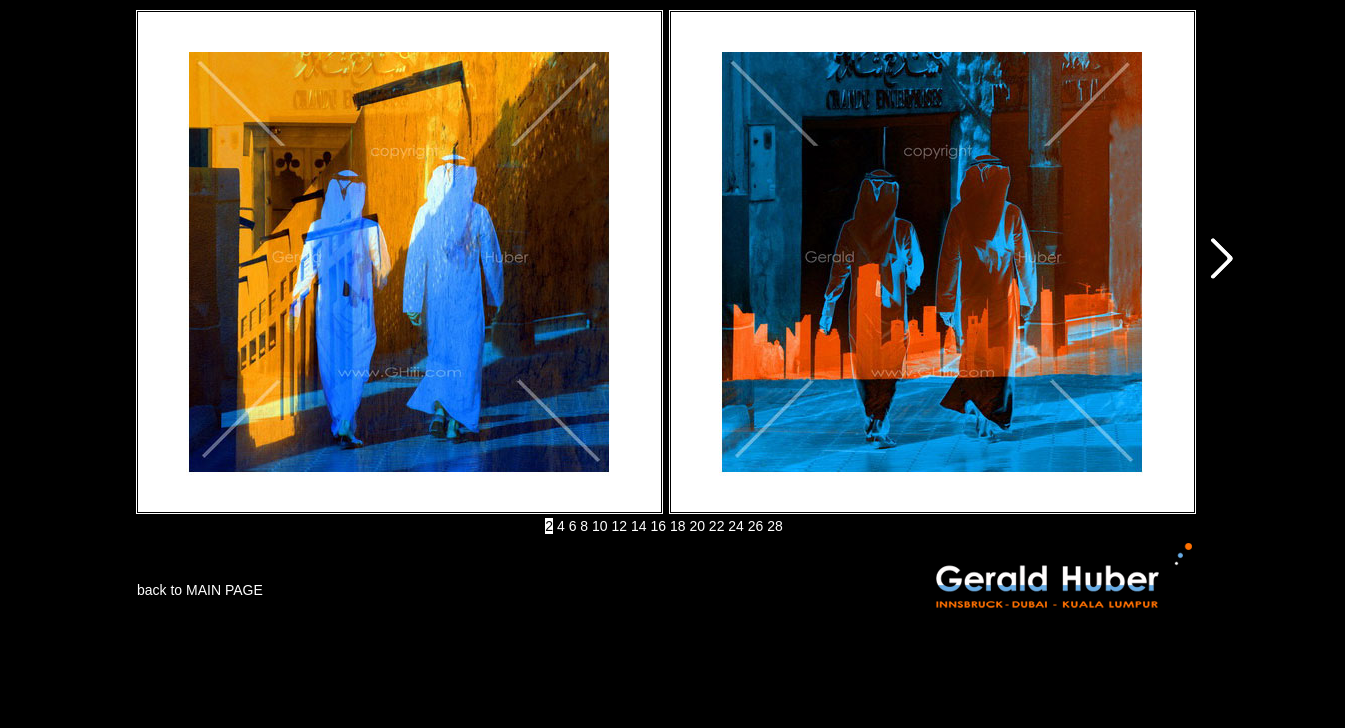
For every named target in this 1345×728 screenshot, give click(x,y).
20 (697, 526)
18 (678, 526)
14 (639, 526)
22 (717, 526)
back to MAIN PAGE (200, 590)
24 (736, 526)
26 (756, 526)
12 (620, 526)
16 (658, 526)
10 (600, 526)
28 (775, 526)
